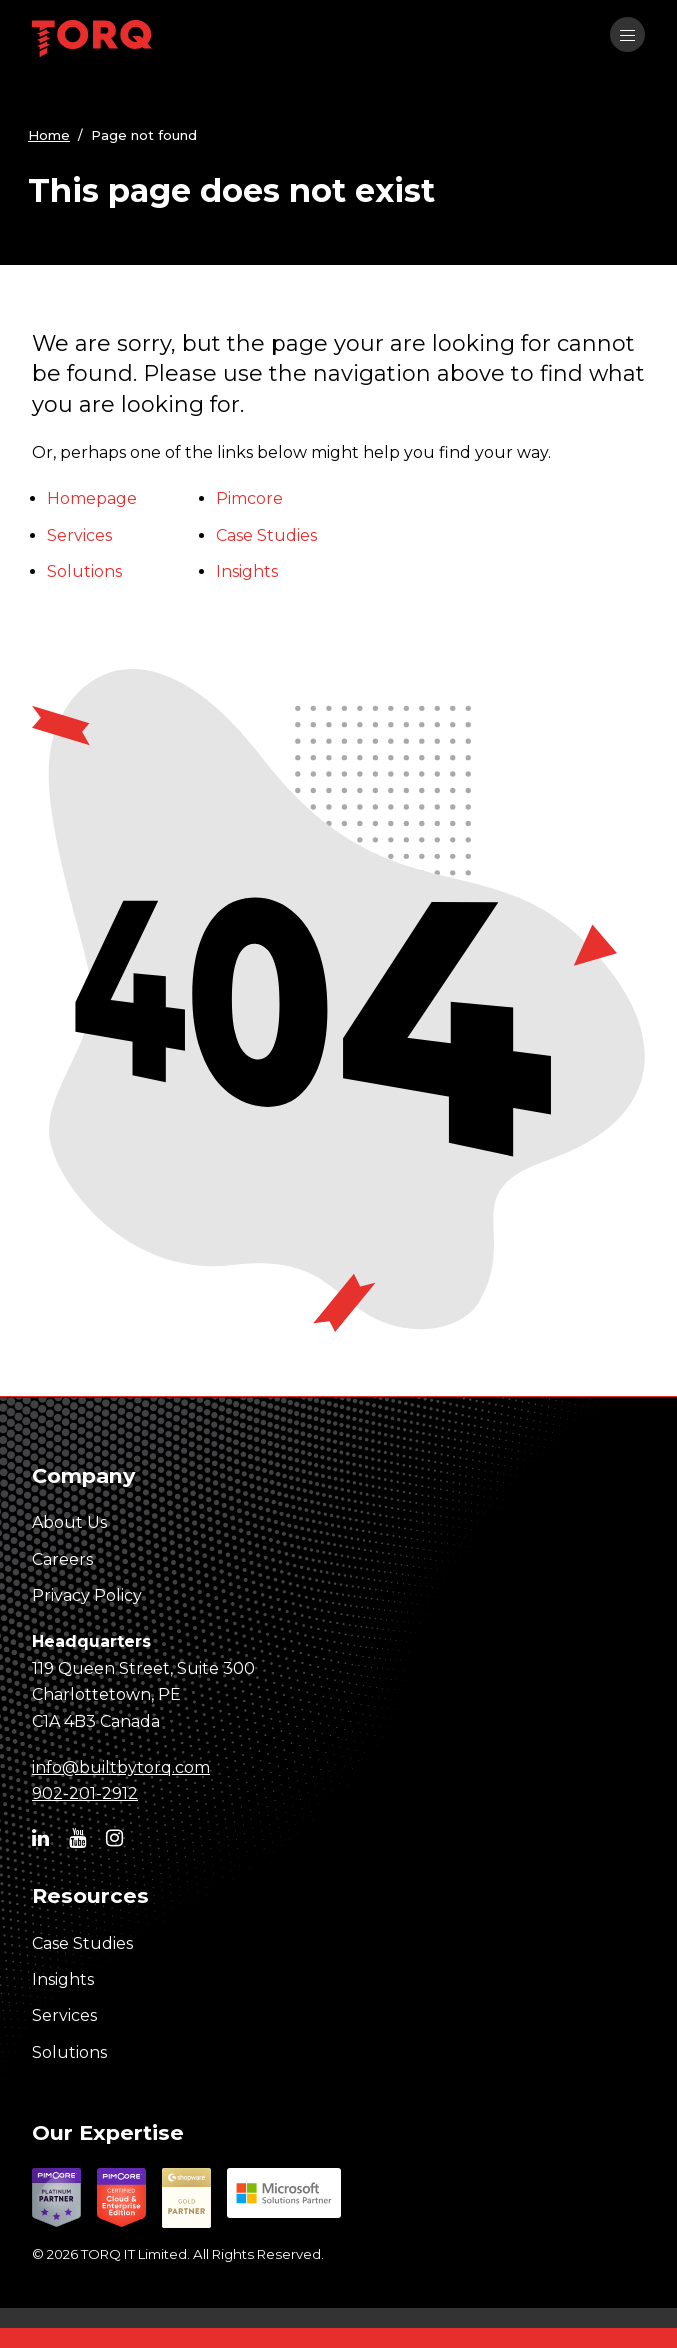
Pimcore (249, 498)
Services (79, 535)
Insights (247, 571)
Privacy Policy (87, 1595)
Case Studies (266, 535)
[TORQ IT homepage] (92, 41)
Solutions (84, 571)
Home (49, 135)
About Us (69, 1522)
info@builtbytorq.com (121, 1767)
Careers (62, 1559)
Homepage (92, 498)
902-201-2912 (85, 1793)
